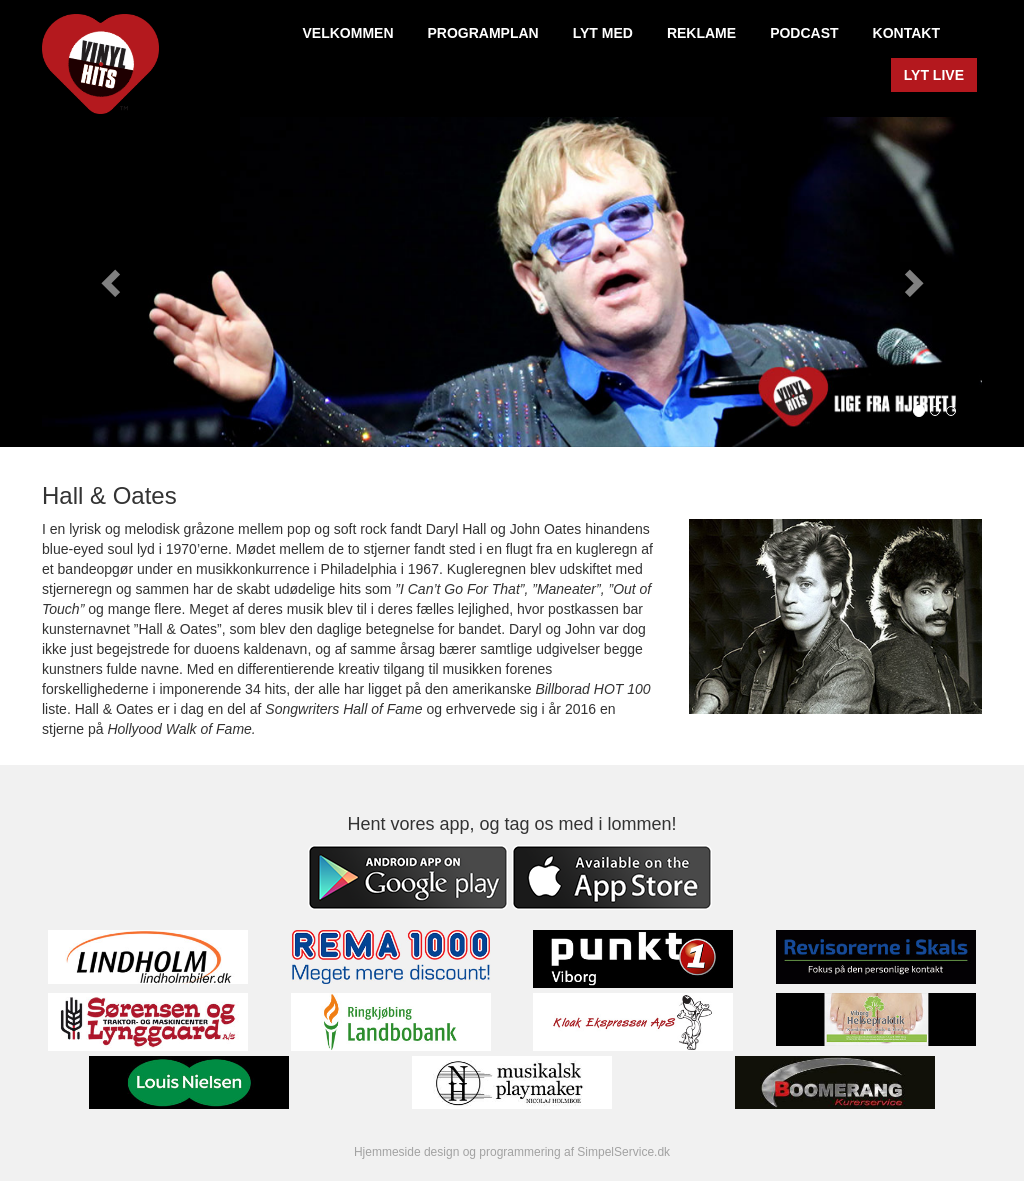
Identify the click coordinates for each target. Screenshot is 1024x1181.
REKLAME (701, 33)
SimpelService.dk (623, 1152)
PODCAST (804, 33)
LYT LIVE (934, 75)
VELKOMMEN (348, 33)
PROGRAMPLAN (483, 33)
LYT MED (603, 33)
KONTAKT (906, 33)
